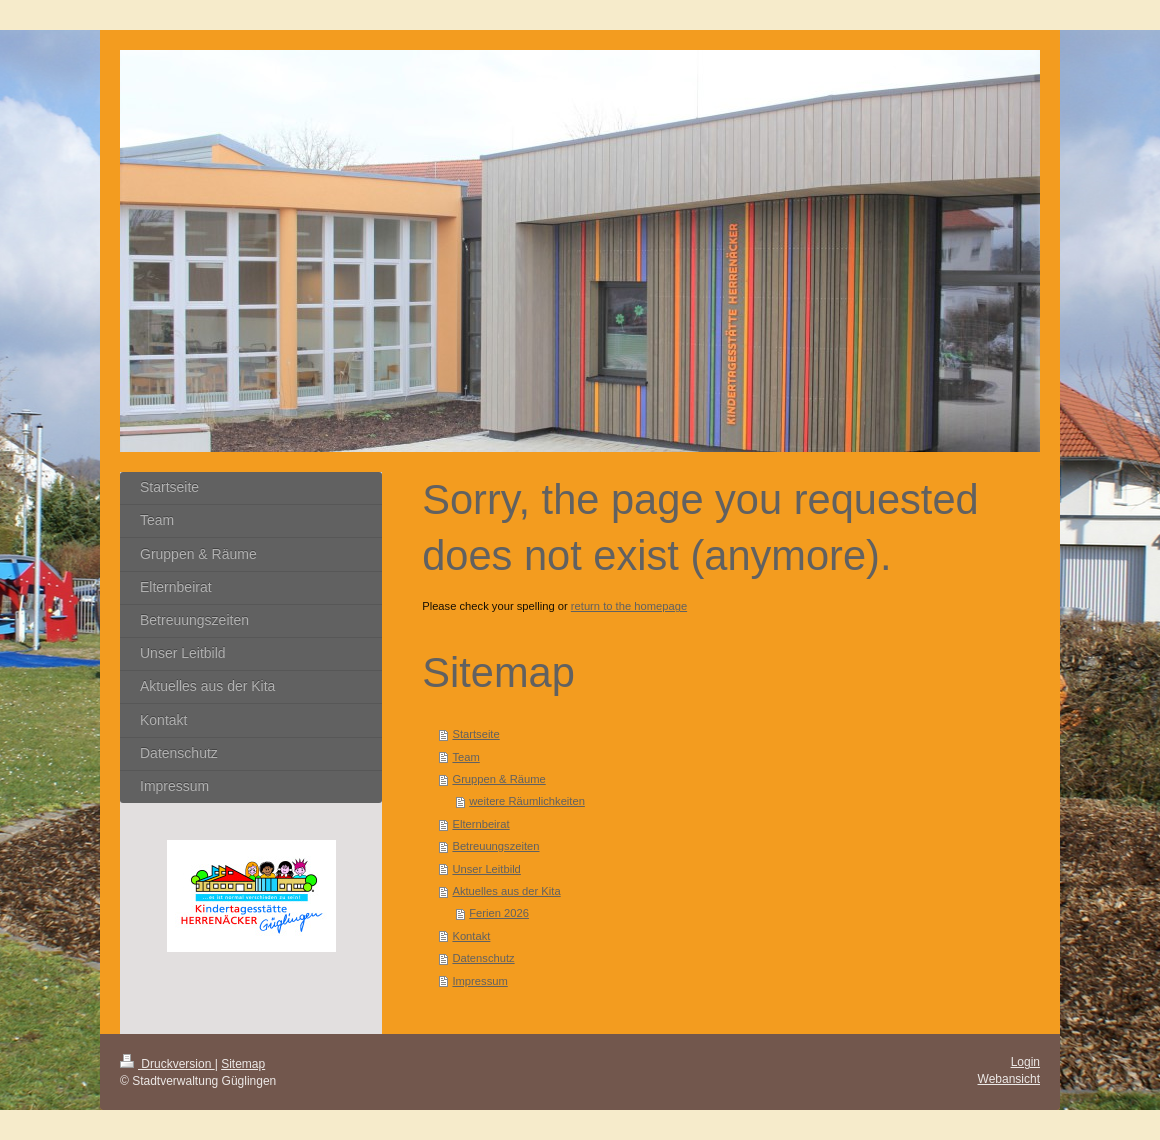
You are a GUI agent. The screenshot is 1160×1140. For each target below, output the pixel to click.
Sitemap (243, 1064)
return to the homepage (629, 606)
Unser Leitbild (486, 869)
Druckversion (167, 1064)
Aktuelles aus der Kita (506, 891)
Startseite (475, 734)
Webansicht (1009, 1079)
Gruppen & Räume (498, 779)
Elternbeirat (480, 824)
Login (1025, 1062)
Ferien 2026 (499, 913)
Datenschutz (483, 958)
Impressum (479, 981)
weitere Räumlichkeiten (527, 801)
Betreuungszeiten (495, 846)
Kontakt (471, 936)
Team (465, 757)
